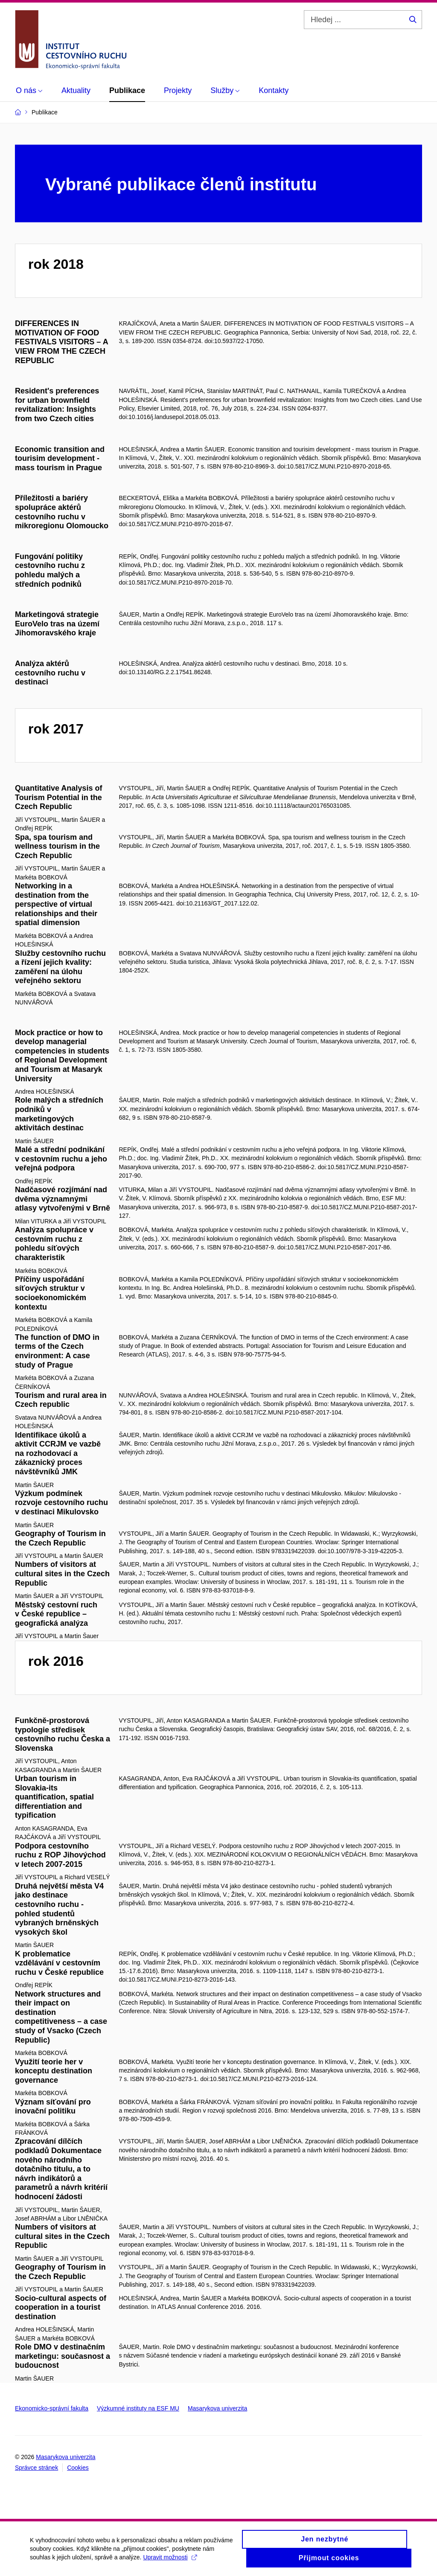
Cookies (78, 2467)
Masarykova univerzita (217, 2408)
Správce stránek (36, 2467)
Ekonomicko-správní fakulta (51, 2408)
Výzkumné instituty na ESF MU (138, 2408)
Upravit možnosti (169, 2560)
